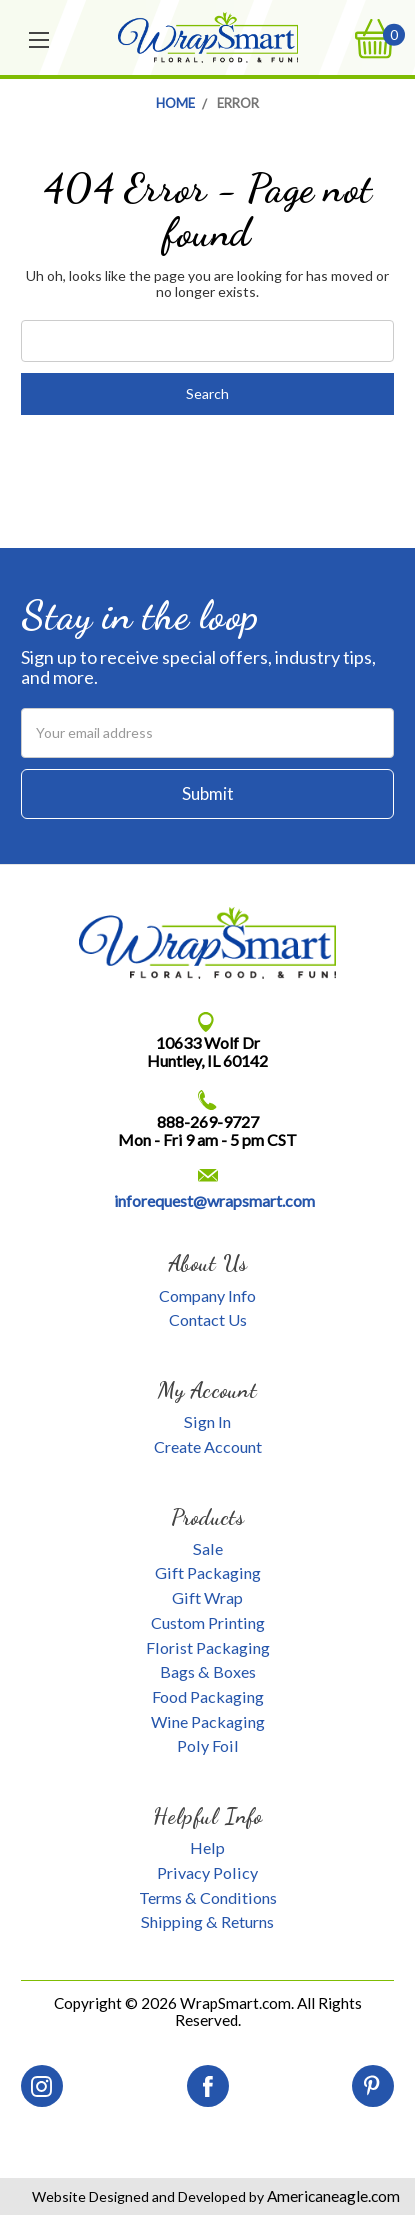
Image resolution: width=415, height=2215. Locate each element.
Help (207, 1847)
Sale (208, 1548)
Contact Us (208, 1319)
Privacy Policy (207, 1872)
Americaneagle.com (332, 2196)
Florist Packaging (208, 1647)
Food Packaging (208, 1696)
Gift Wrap (207, 1597)
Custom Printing (208, 1622)
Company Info (207, 1295)
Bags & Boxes (208, 1671)
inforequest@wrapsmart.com (214, 1200)
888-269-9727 (208, 1121)
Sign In (207, 1421)
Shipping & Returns (207, 1921)
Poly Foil (208, 1745)
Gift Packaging (208, 1572)
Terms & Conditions (208, 1897)
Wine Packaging (208, 1721)
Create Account (208, 1446)
